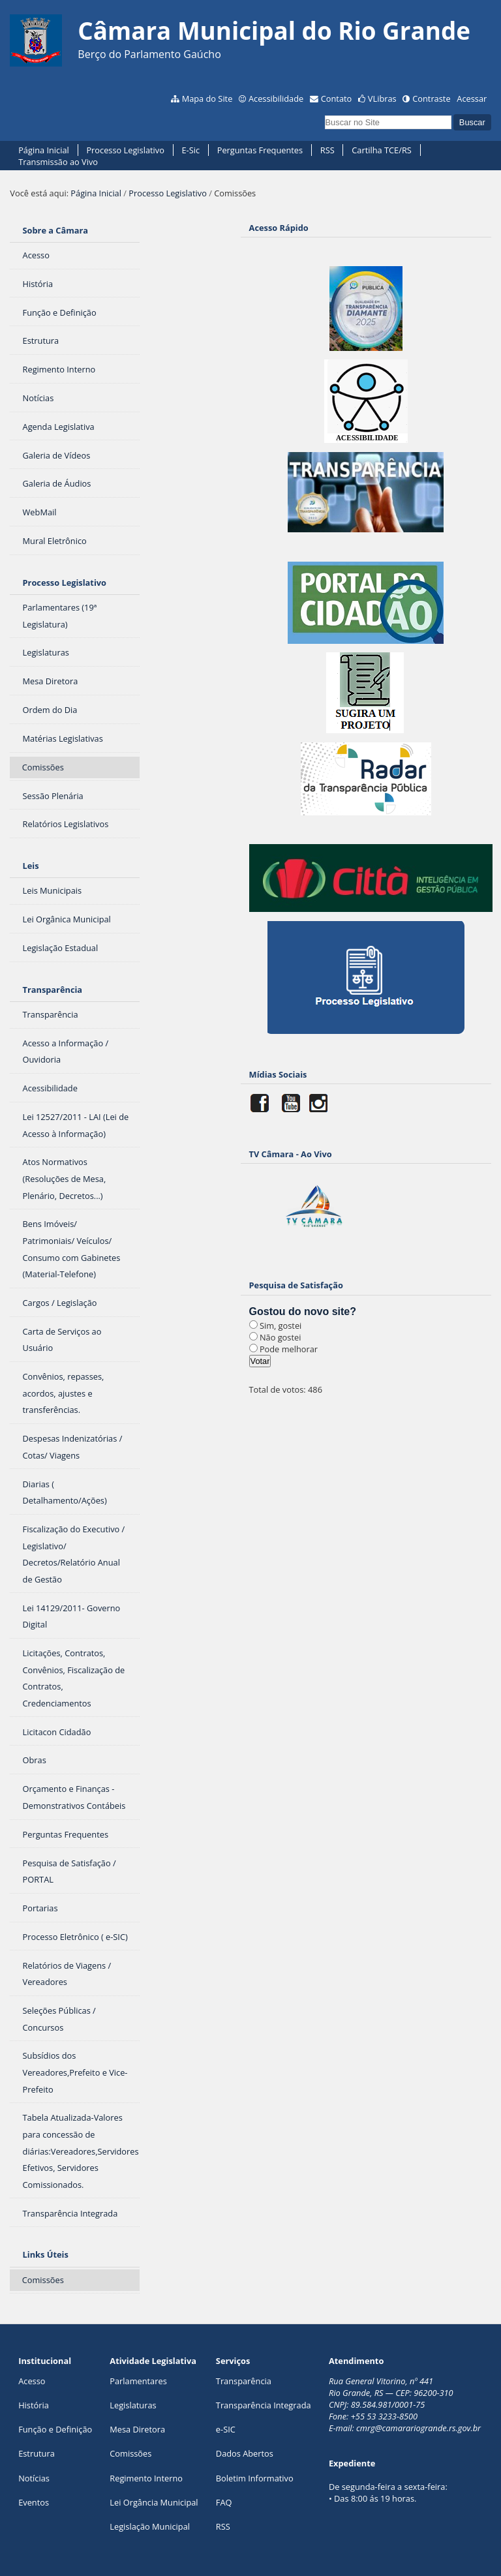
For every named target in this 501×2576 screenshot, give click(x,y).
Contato (336, 98)
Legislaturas (133, 2405)
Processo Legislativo (125, 150)
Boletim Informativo (255, 2478)
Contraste (431, 98)
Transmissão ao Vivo (58, 162)
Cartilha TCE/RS (382, 150)
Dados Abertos (244, 2453)
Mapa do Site (207, 98)
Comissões (130, 2453)
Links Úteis (45, 2254)
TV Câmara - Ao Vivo (290, 1154)
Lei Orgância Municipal (154, 2502)
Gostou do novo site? (302, 1311)
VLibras (382, 98)
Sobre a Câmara (56, 230)
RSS (327, 150)
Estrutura (36, 2453)
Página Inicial (43, 150)
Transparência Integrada (263, 2405)
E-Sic (191, 150)
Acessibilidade (276, 98)
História (33, 2405)
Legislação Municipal (150, 2526)
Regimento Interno (146, 2478)
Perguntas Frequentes (260, 150)
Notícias (34, 2478)
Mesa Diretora (137, 2429)
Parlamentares (138, 2381)
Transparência (53, 989)
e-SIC (225, 2429)
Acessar (472, 98)
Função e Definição (55, 2429)
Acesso (31, 2381)
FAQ (224, 2502)
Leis (31, 865)
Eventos (33, 2502)
